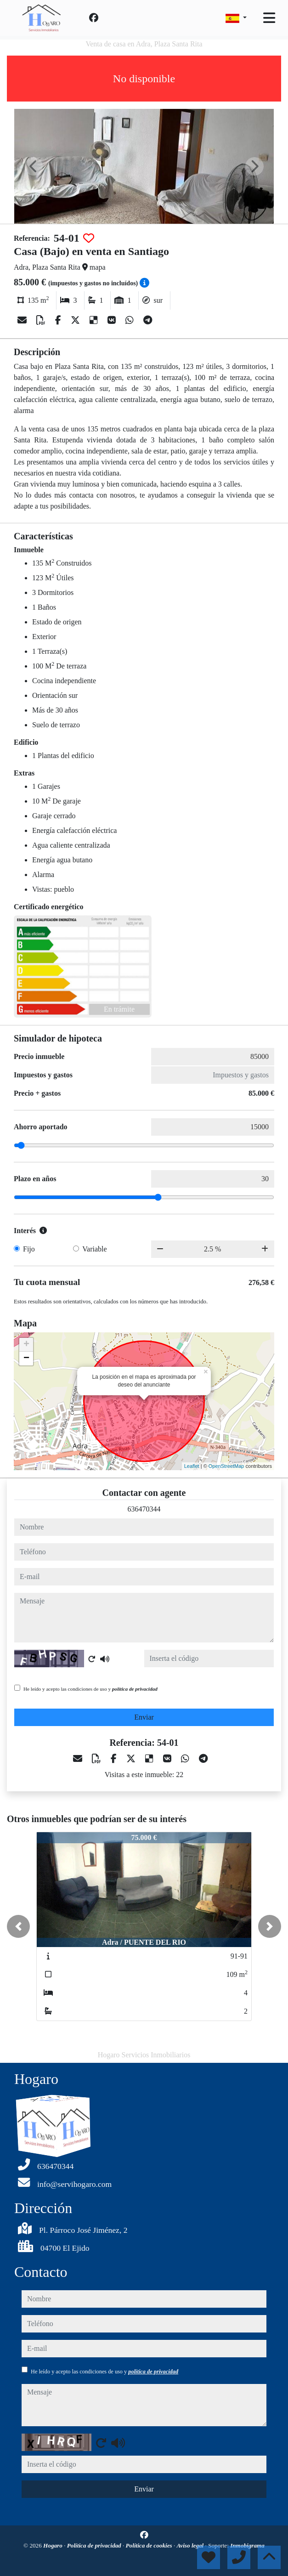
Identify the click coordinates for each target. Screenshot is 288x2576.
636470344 (144, 1509)
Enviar (144, 1717)
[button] (18, 1926)
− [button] (26, 1358)
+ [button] (26, 1345)
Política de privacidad (95, 2545)
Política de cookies (150, 2545)
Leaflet (191, 1466)
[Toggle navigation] (269, 18)
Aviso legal (191, 2545)
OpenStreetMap (226, 1466)
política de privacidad (135, 1689)
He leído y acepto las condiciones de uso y (90, 1689)
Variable (94, 1249)
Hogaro (53, 2545)
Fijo (29, 1249)
